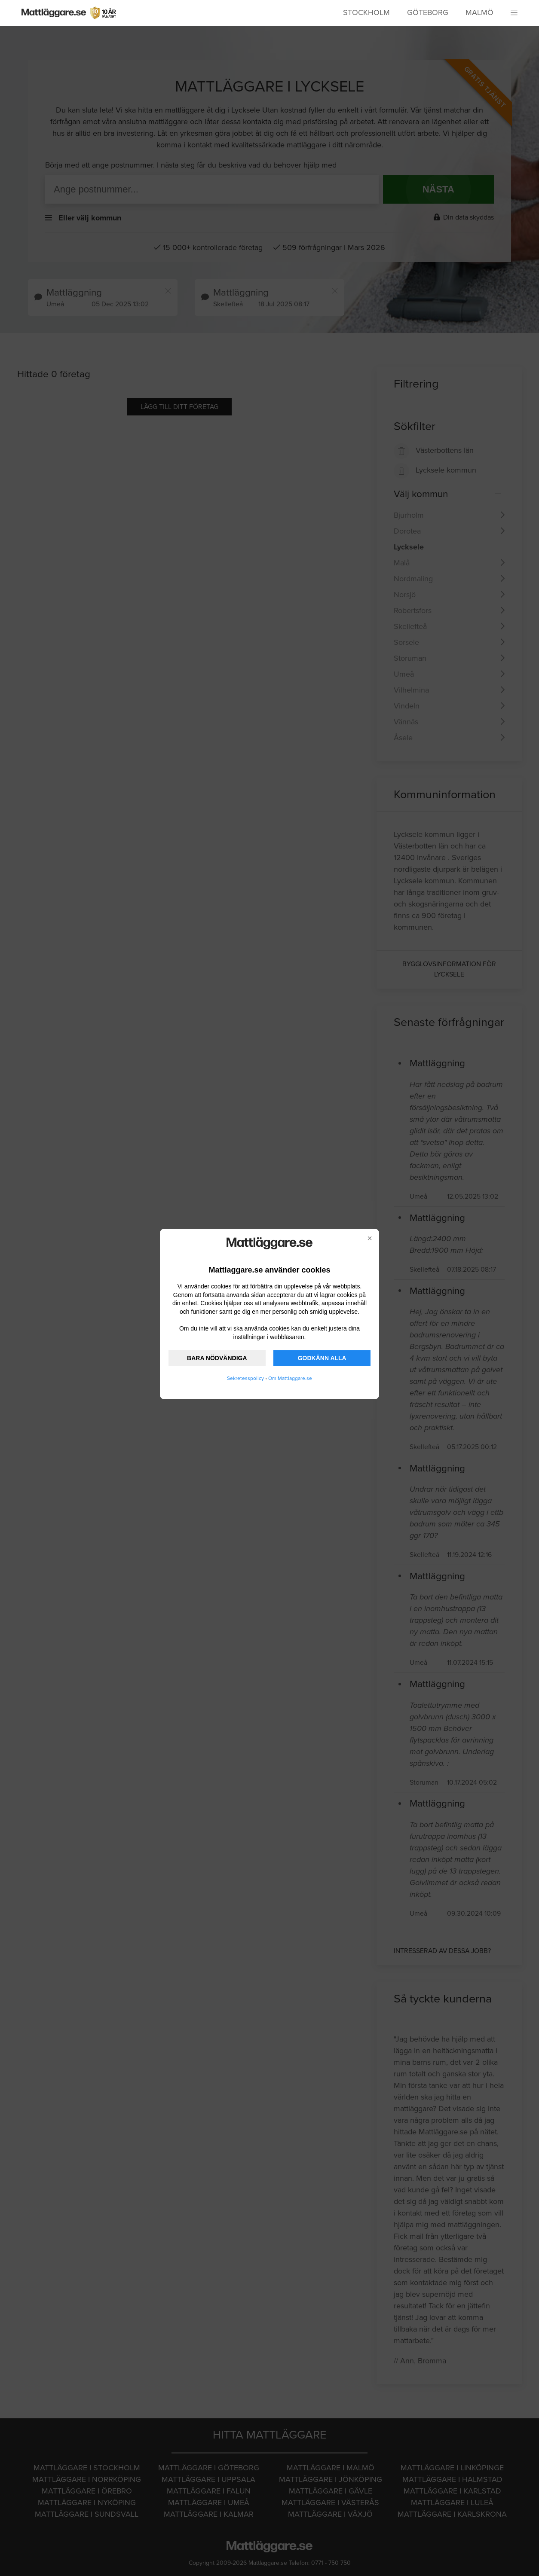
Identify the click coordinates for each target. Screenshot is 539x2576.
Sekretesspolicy (245, 1378)
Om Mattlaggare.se (290, 1378)
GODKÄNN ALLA (322, 1358)
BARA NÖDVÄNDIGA (217, 1358)
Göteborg (427, 12)
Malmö (479, 12)
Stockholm (366, 12)
